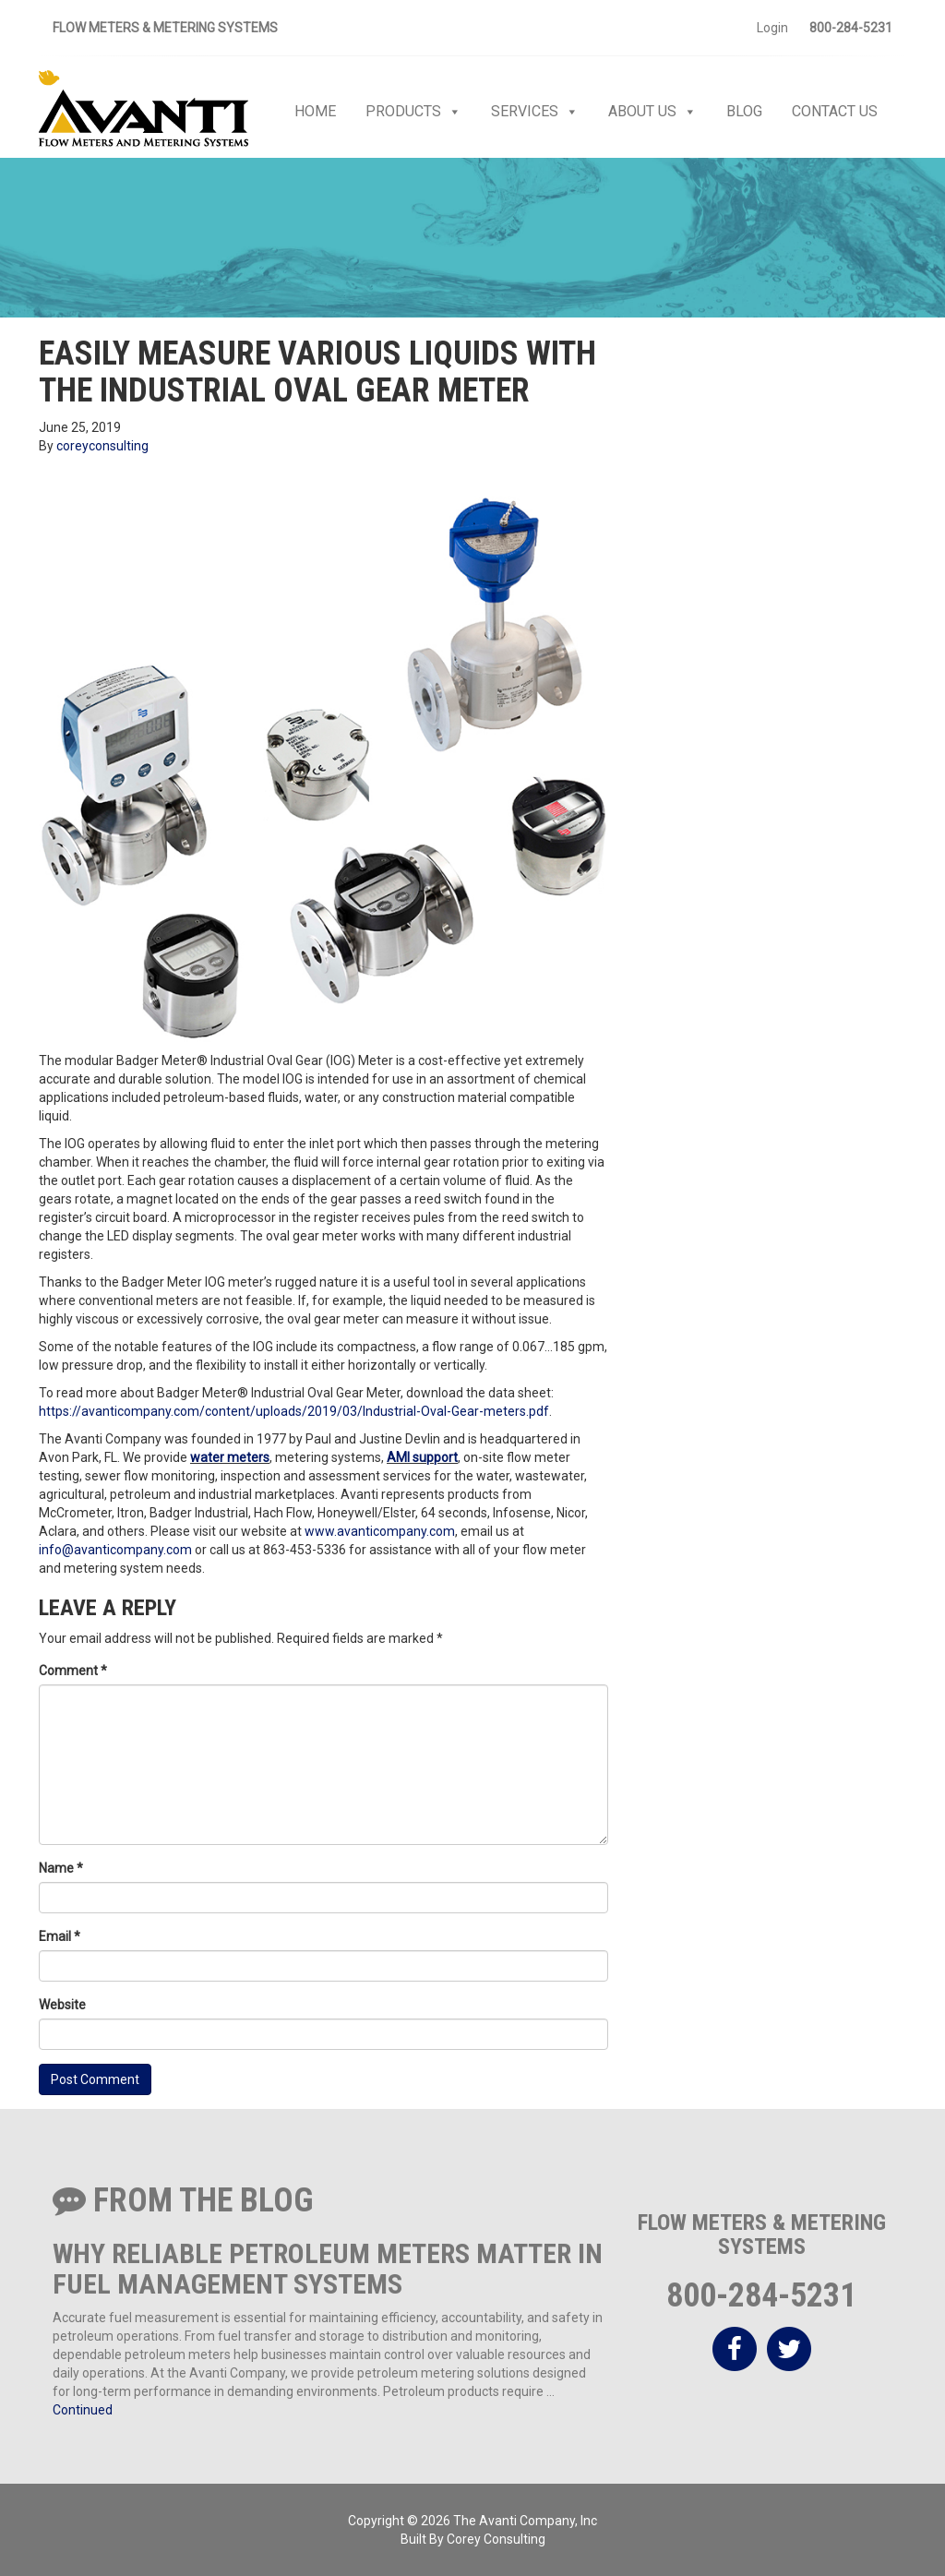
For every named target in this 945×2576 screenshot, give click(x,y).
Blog (744, 111)
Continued (83, 2409)
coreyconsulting (102, 445)
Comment (73, 1670)
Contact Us (835, 111)
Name (61, 1868)
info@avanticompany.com (115, 1549)
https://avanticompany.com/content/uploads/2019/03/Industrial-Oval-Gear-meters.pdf (294, 1411)
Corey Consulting (496, 2539)
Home (315, 111)
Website (62, 2004)
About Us (652, 111)
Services (535, 111)
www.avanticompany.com (380, 1531)
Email (59, 1936)
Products (413, 111)
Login (772, 27)
